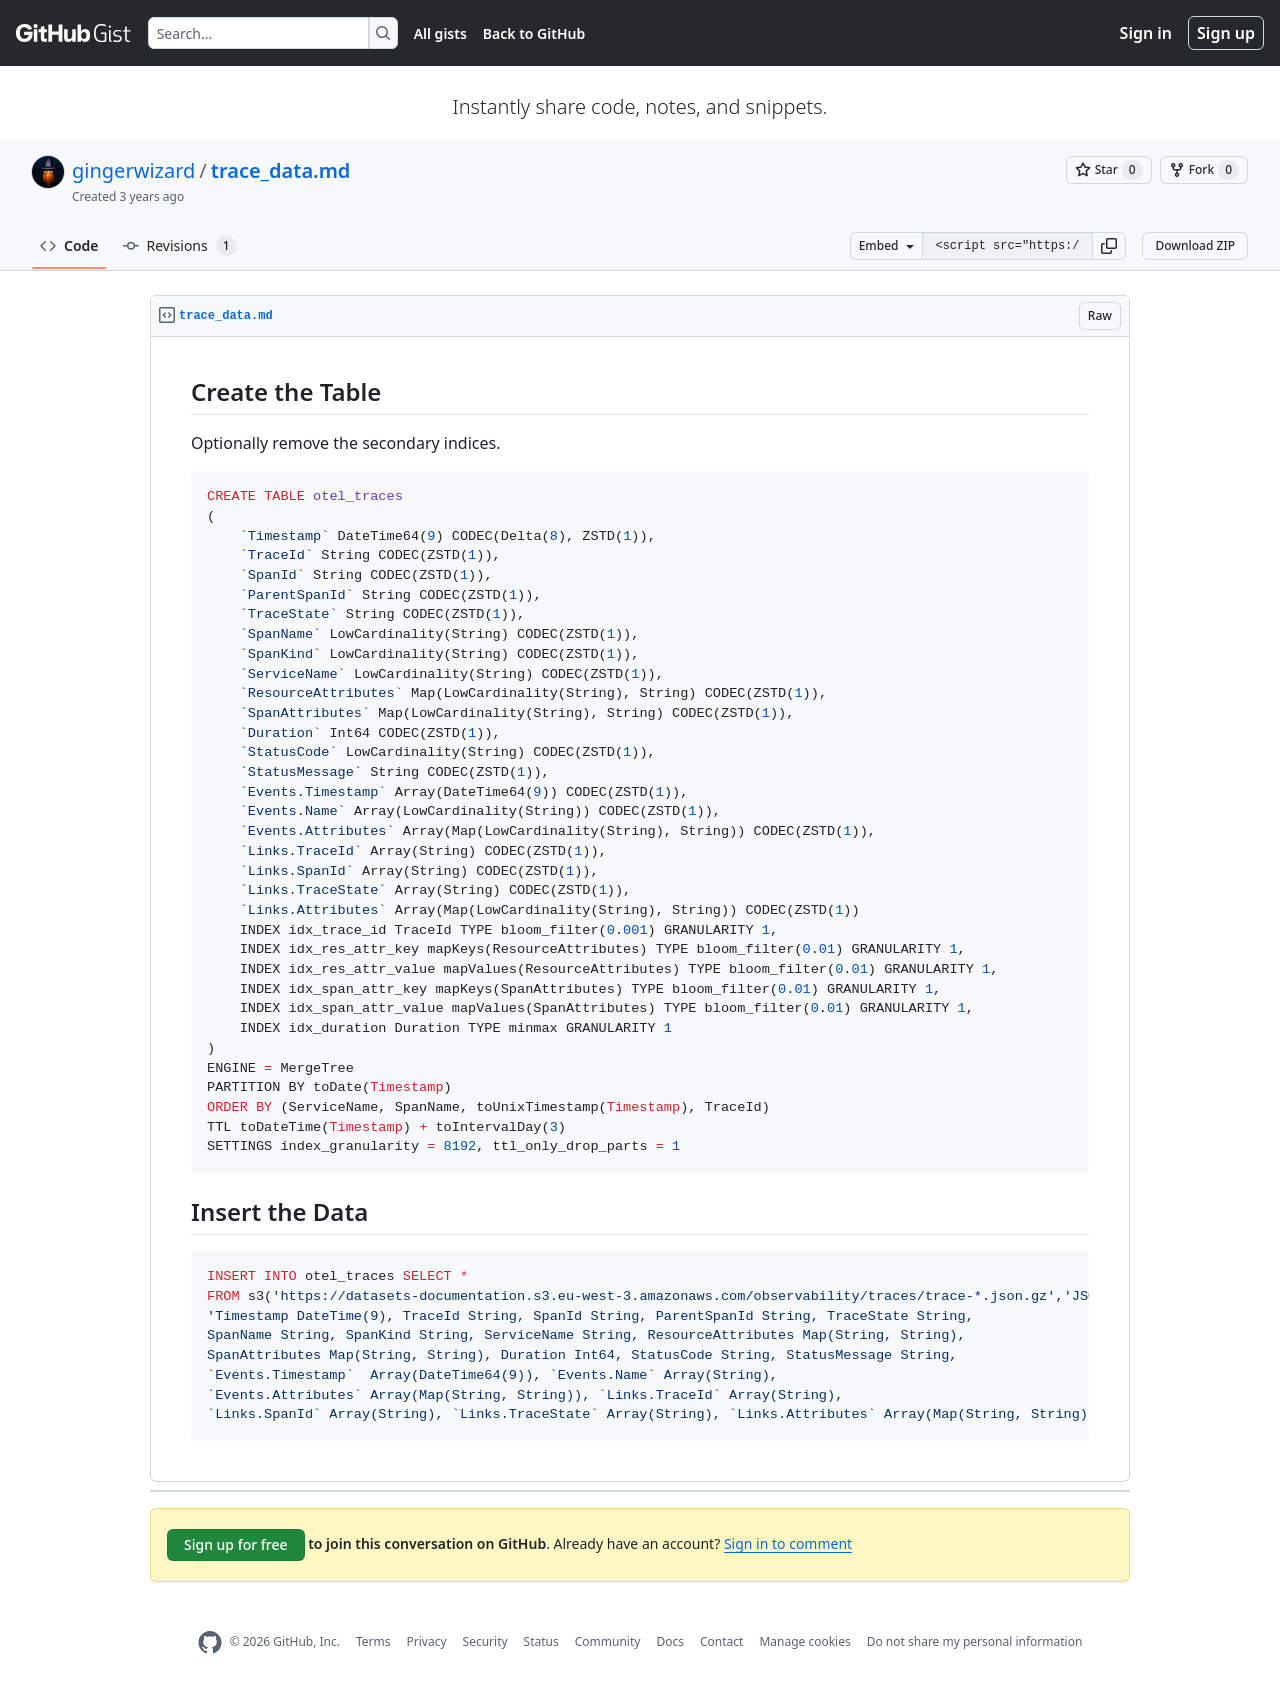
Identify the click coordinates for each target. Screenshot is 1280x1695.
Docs (670, 1641)
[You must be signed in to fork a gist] (1204, 170)
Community (608, 1641)
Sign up (1226, 33)
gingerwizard (133, 170)
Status (541, 1641)
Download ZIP (1195, 245)
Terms (373, 1641)
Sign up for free (236, 1544)
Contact (721, 1641)
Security (485, 1641)
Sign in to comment (788, 1543)
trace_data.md (281, 170)
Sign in (1146, 33)
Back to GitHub (534, 33)
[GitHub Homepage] (210, 1642)
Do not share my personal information (975, 1641)
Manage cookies (804, 1641)
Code (69, 245)
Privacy (427, 1641)
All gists (440, 33)
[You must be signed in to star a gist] (1109, 170)
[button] (1109, 246)
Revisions (180, 246)
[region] (640, 909)
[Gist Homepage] (74, 33)
